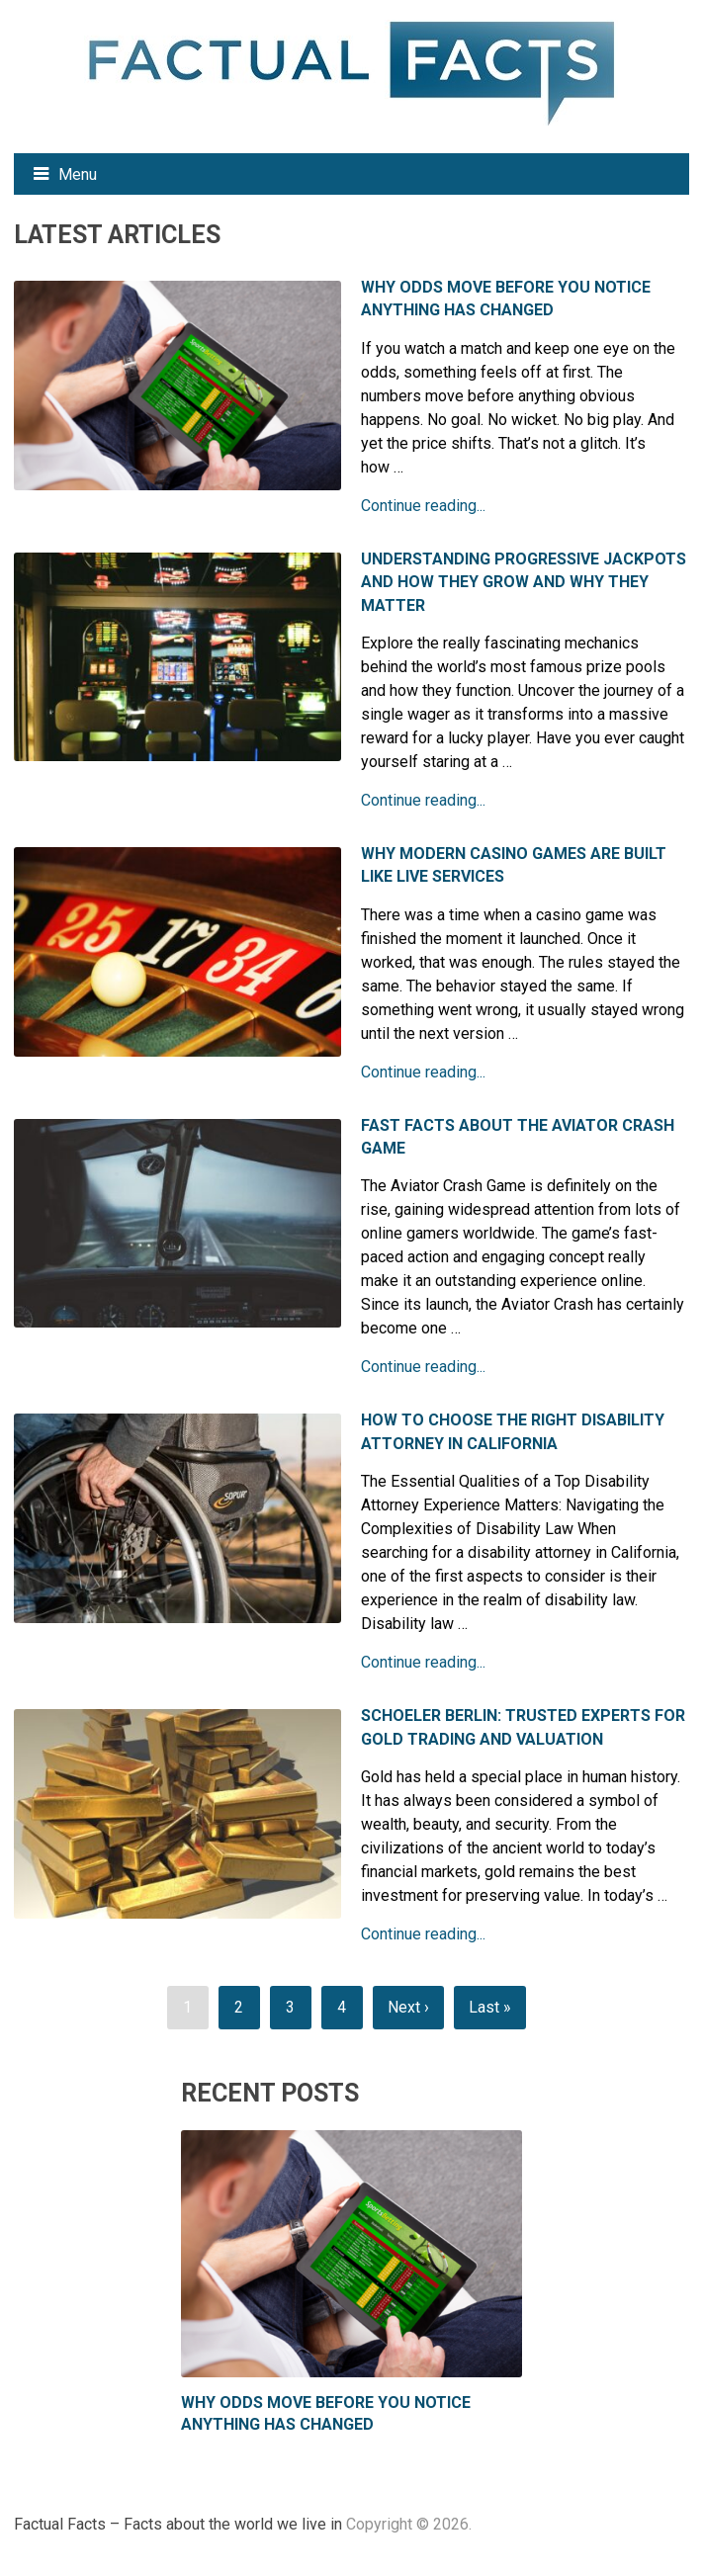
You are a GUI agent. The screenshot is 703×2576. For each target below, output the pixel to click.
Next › (408, 2007)
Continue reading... (423, 506)
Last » (490, 2007)
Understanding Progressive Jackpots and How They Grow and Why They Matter (523, 582)
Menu (77, 174)
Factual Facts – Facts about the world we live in (178, 2524)
